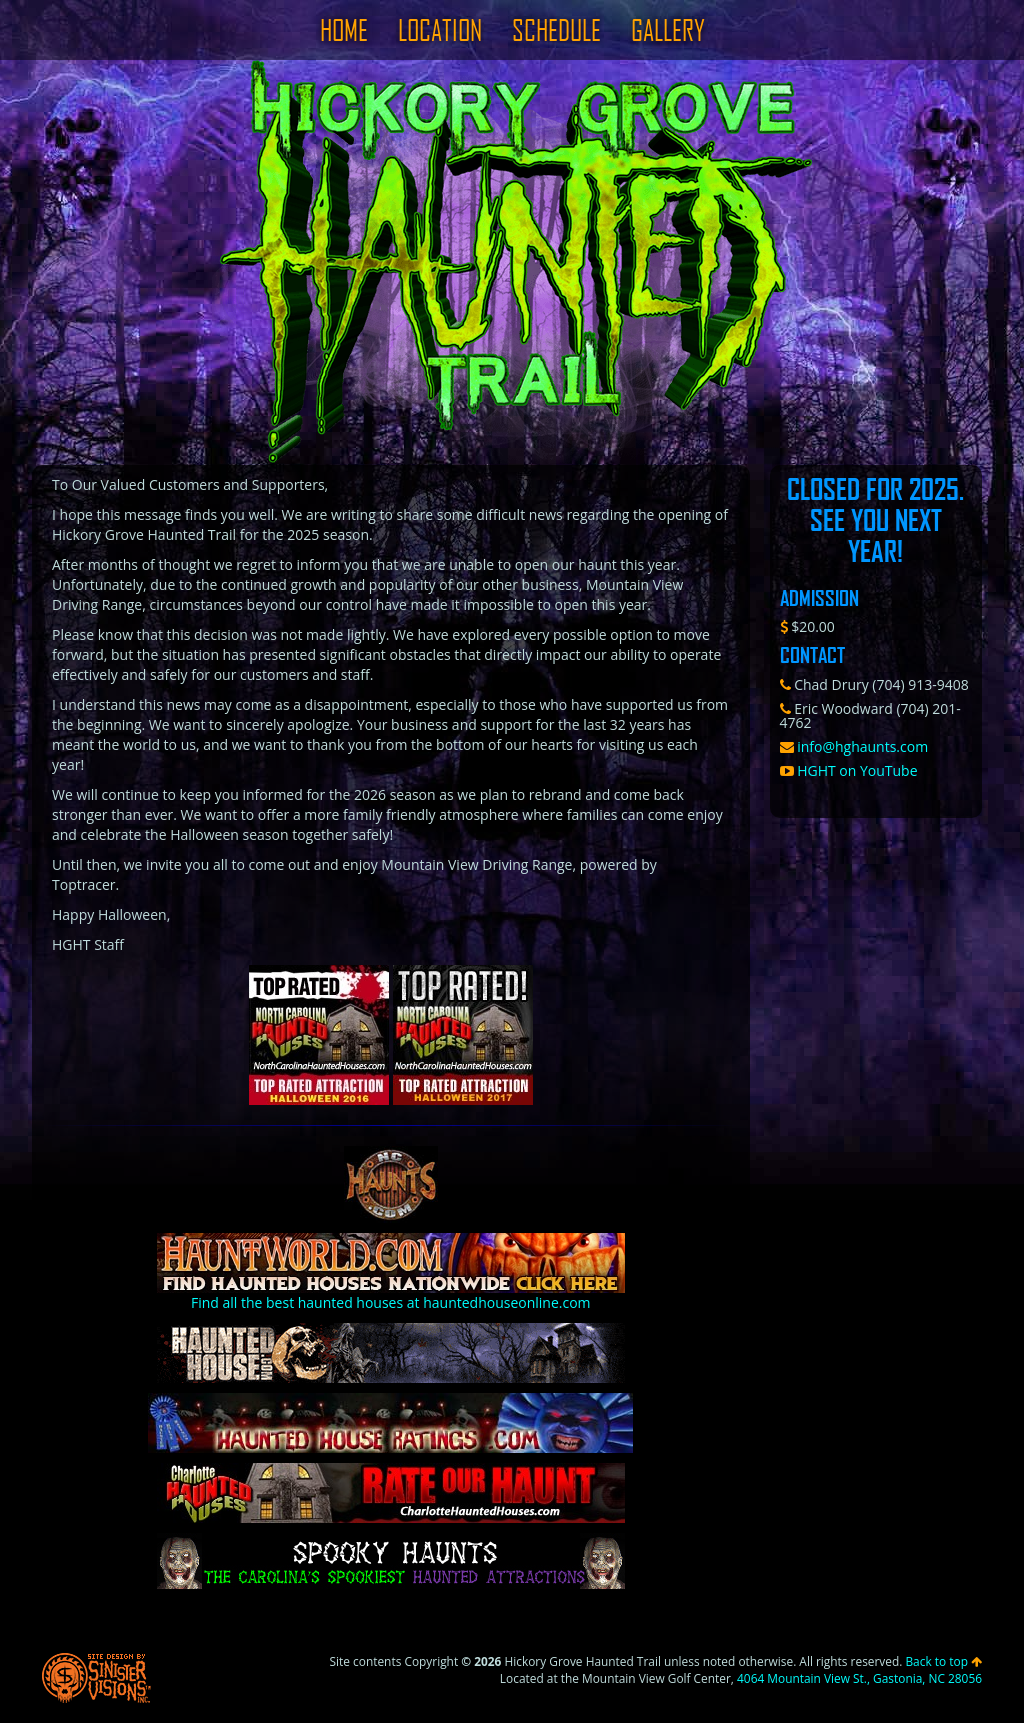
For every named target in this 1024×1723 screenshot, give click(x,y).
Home (344, 30)
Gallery (668, 30)
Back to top (943, 1661)
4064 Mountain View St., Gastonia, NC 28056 (859, 1678)
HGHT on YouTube (849, 770)
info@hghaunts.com (854, 746)
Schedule (556, 30)
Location (440, 30)
